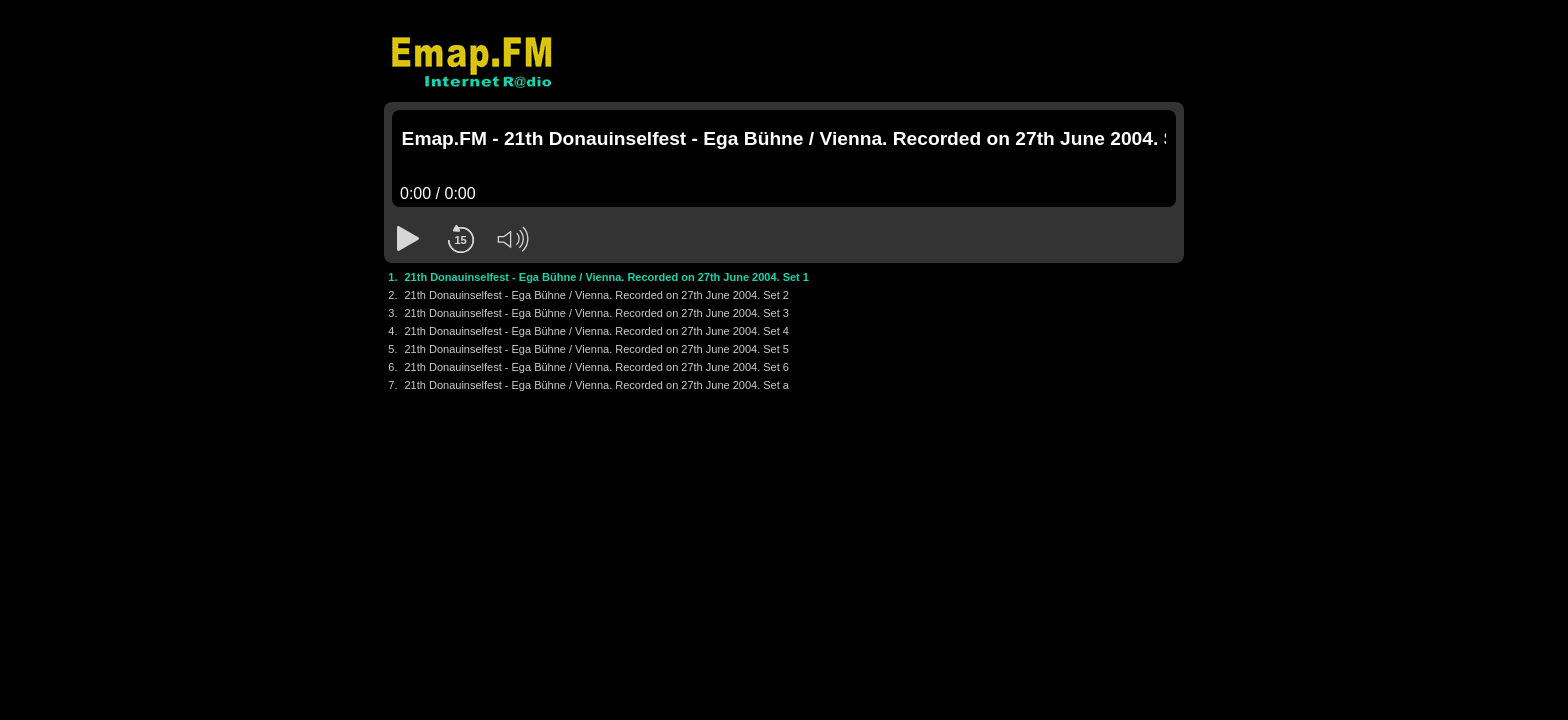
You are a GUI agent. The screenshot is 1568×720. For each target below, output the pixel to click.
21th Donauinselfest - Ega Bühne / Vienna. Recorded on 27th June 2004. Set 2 (597, 295)
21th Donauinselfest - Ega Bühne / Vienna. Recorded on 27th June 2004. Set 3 (597, 313)
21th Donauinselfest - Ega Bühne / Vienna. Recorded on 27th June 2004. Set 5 (597, 349)
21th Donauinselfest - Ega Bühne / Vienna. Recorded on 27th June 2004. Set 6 (597, 367)
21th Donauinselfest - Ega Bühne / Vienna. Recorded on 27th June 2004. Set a (597, 385)
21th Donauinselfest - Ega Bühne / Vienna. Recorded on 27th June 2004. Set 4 (597, 331)
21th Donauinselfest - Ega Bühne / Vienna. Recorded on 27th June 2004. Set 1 (607, 277)
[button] (408, 239)
